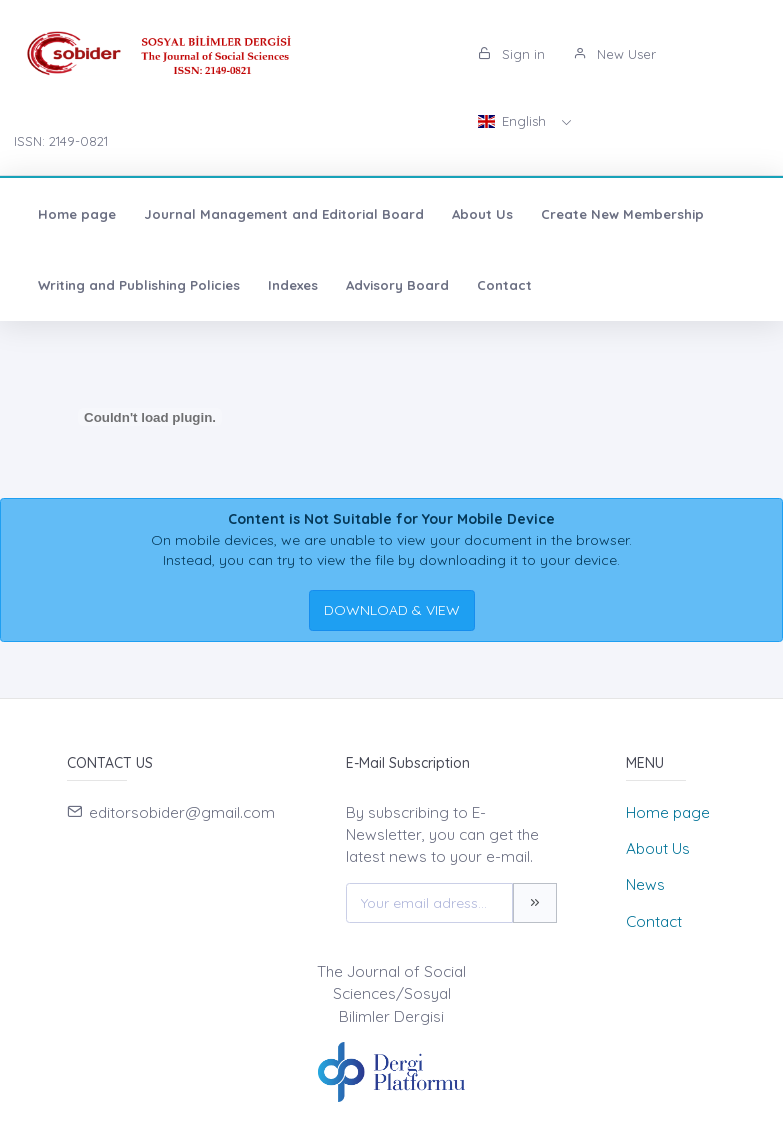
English (514, 121)
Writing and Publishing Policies (139, 285)
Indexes (293, 285)
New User (614, 54)
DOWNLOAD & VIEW (392, 610)
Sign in (511, 54)
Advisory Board (397, 285)
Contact (504, 285)
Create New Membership (622, 214)
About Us (482, 214)
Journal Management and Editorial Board (284, 214)
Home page (77, 214)
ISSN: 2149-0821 (61, 141)
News (645, 884)
